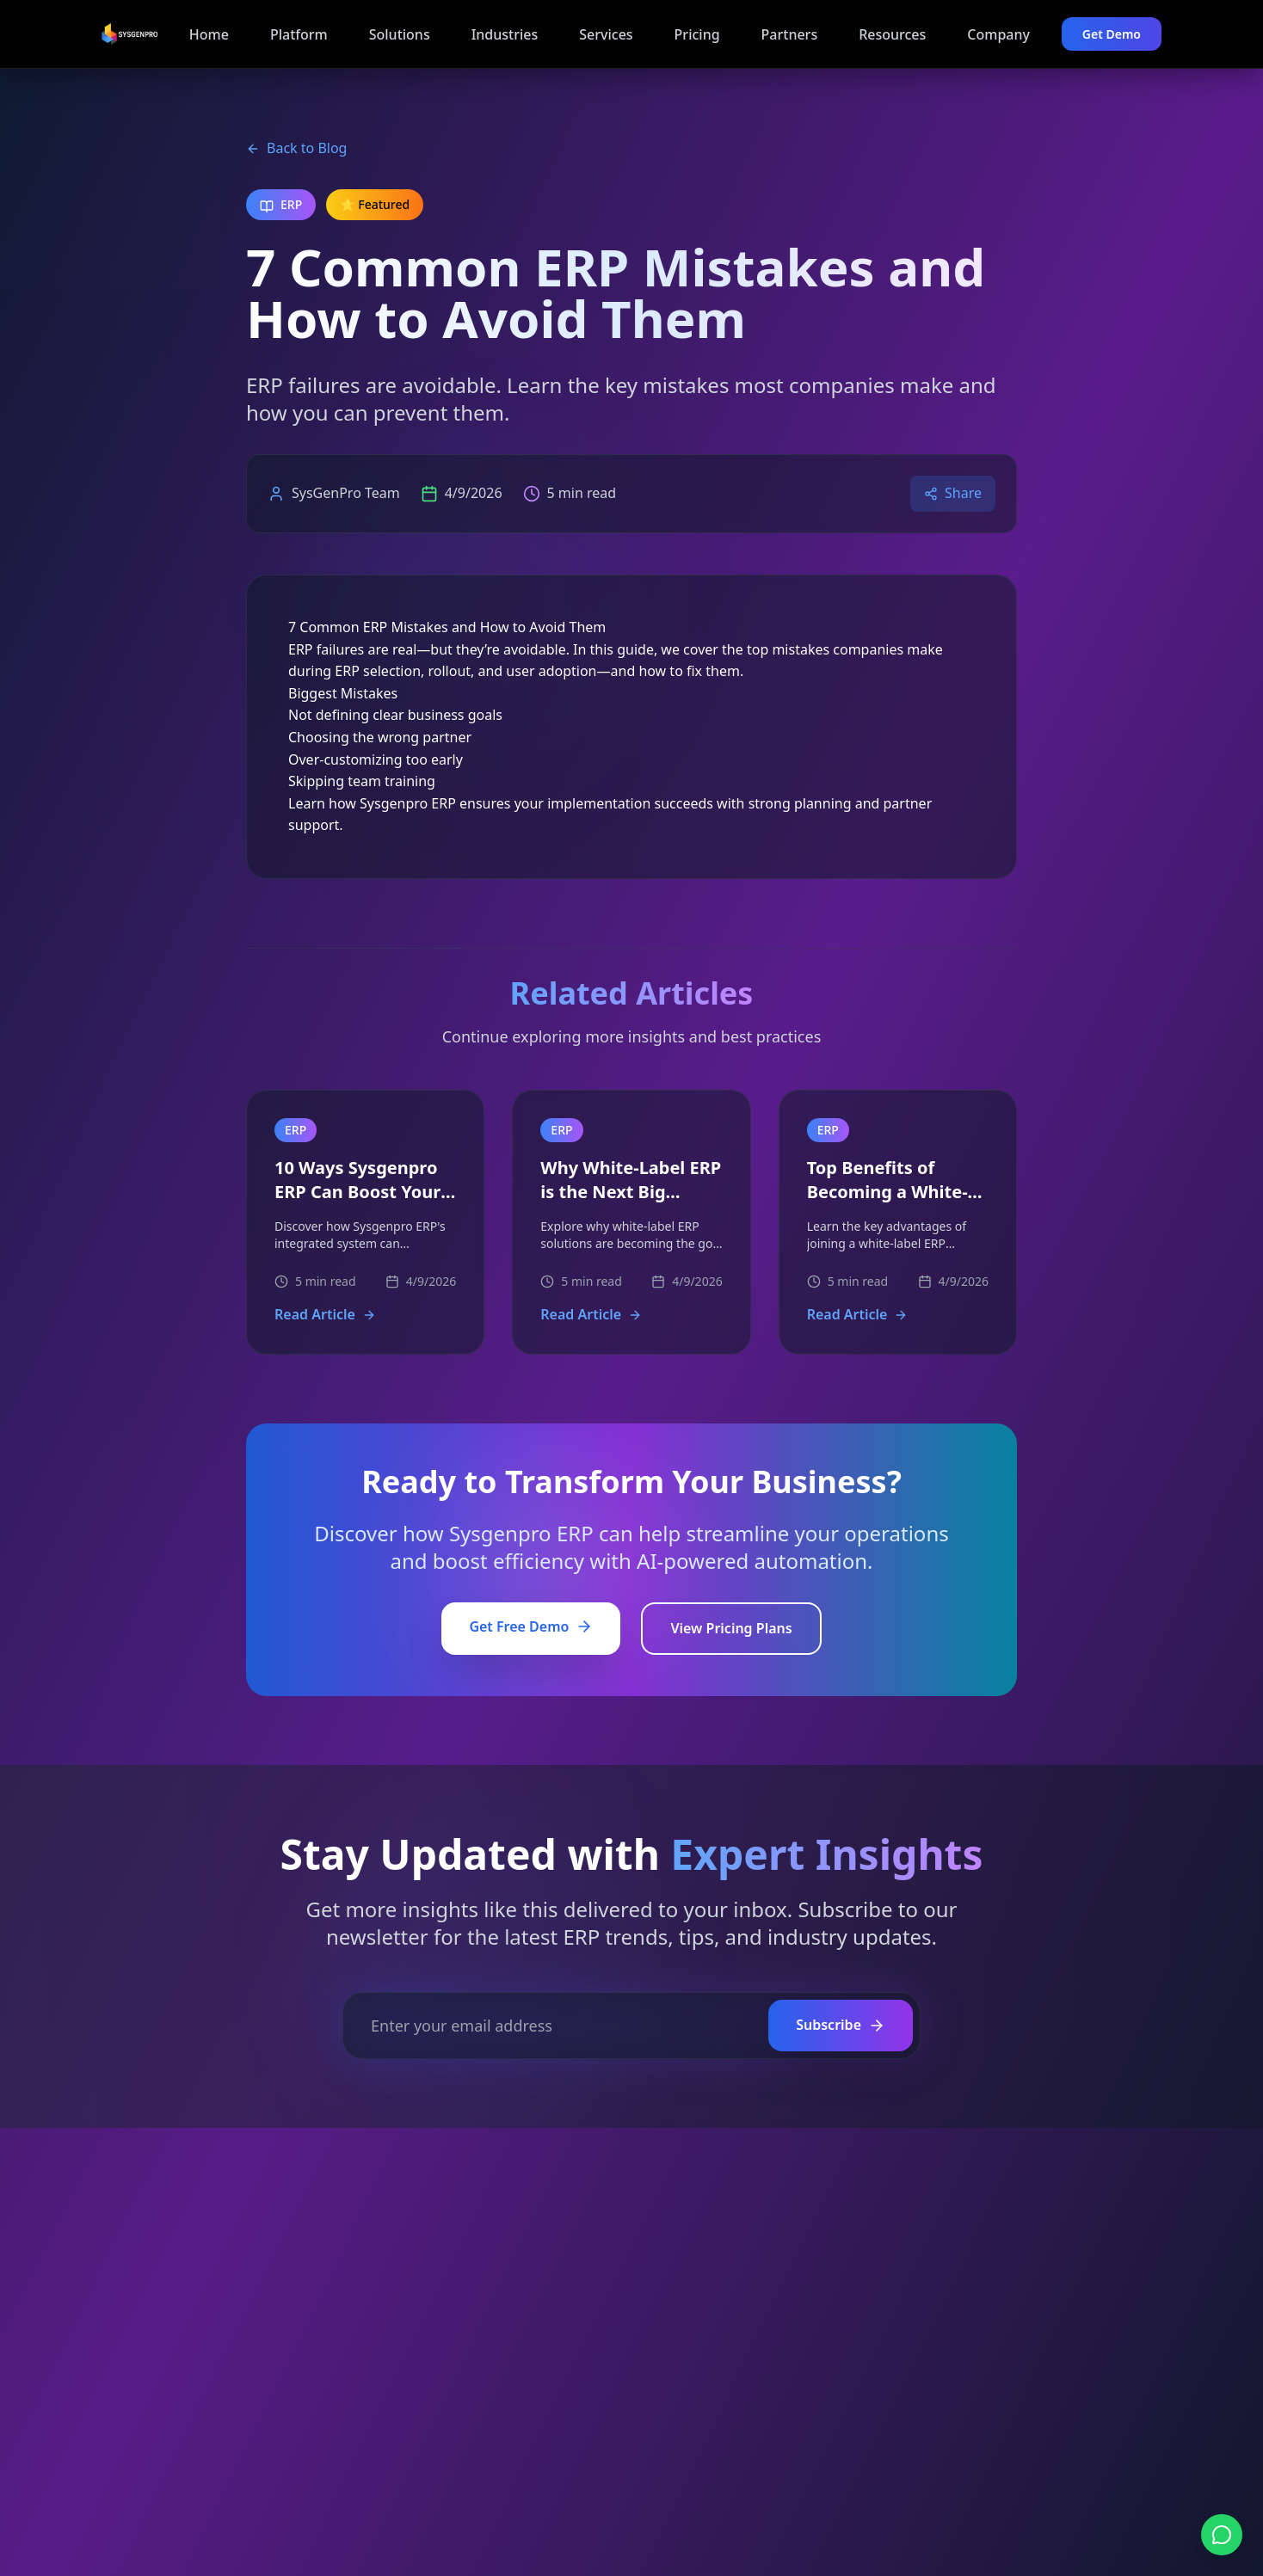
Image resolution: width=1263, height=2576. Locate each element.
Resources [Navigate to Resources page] (892, 34)
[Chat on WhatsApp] (1221, 2534)
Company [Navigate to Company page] (998, 34)
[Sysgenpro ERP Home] (129, 33)
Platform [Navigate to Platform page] (299, 34)
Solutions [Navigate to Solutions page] (399, 34)
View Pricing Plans (731, 1628)
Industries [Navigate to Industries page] (505, 34)
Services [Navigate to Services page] (605, 34)
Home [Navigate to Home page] (209, 34)
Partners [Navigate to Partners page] (789, 34)
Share (953, 492)
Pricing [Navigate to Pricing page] (697, 34)
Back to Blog (296, 147)
